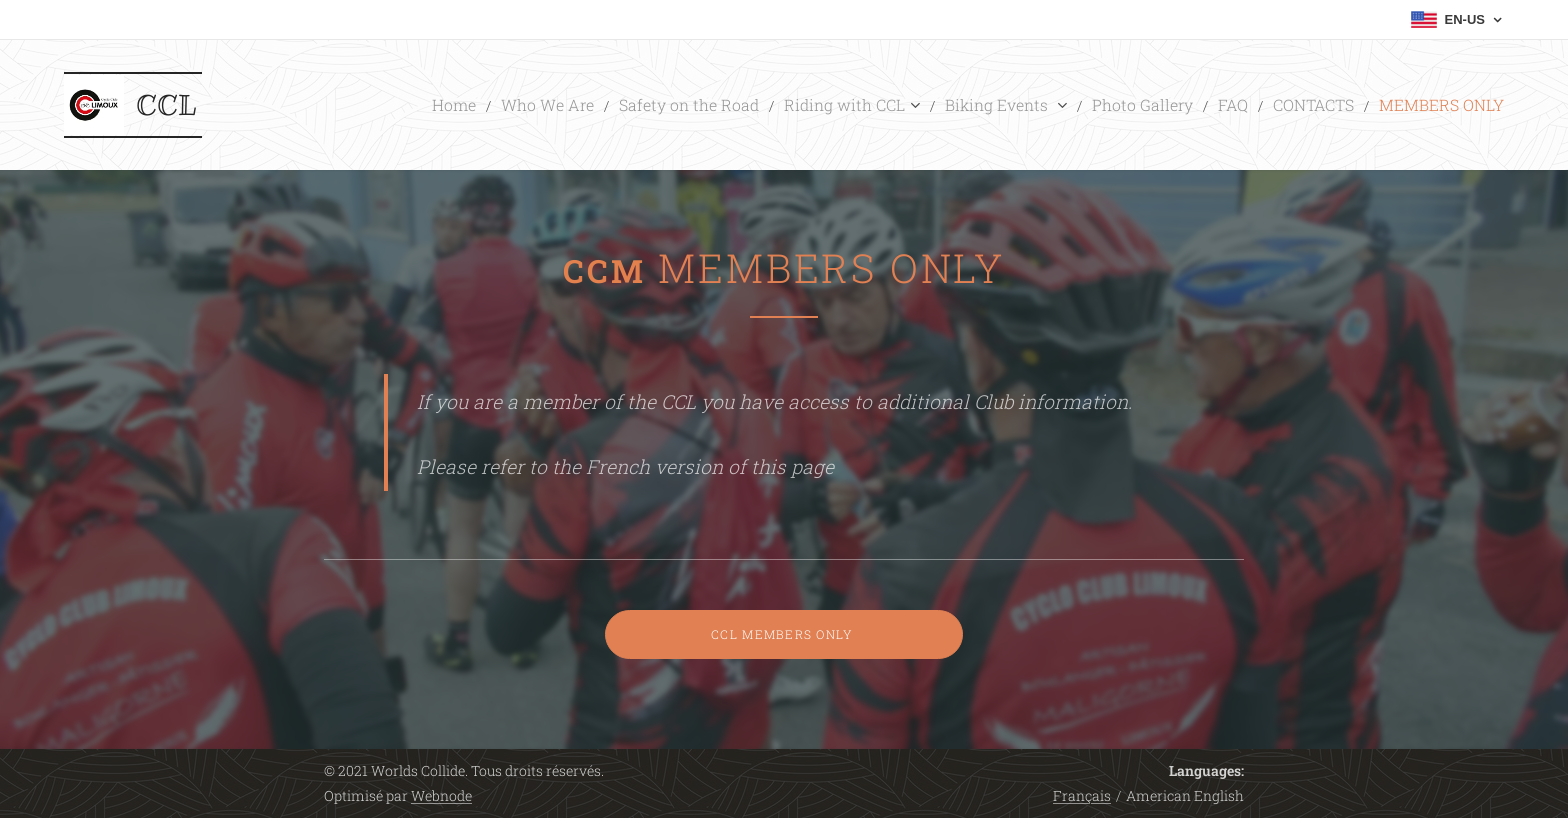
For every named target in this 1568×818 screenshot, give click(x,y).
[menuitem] (563, 105)
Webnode (441, 795)
